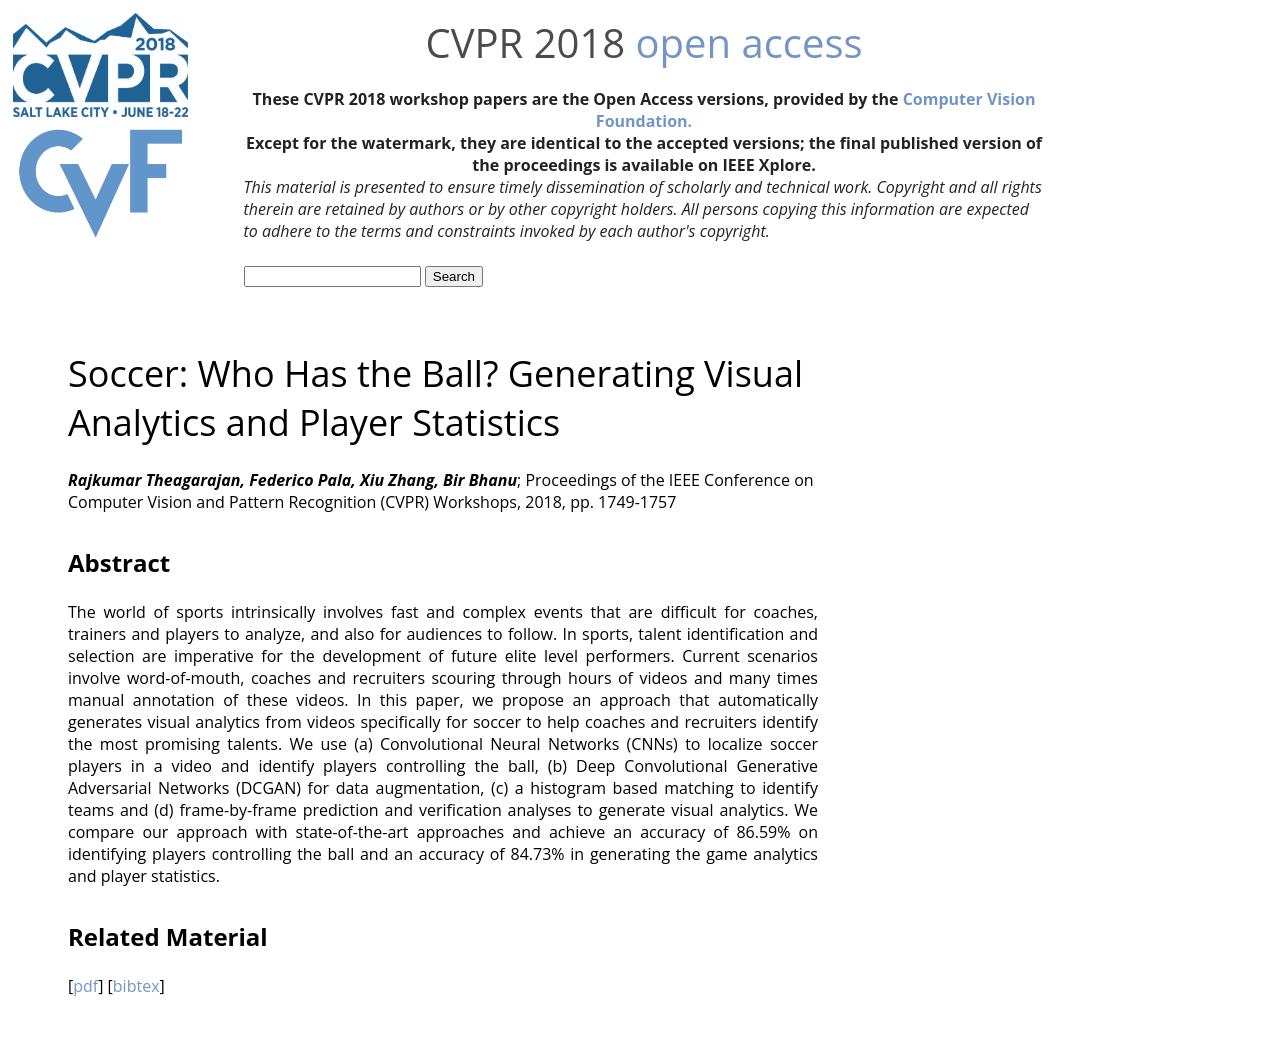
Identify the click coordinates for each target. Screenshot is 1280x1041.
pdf (85, 986)
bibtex (136, 986)
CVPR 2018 (525, 42)
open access (749, 42)
